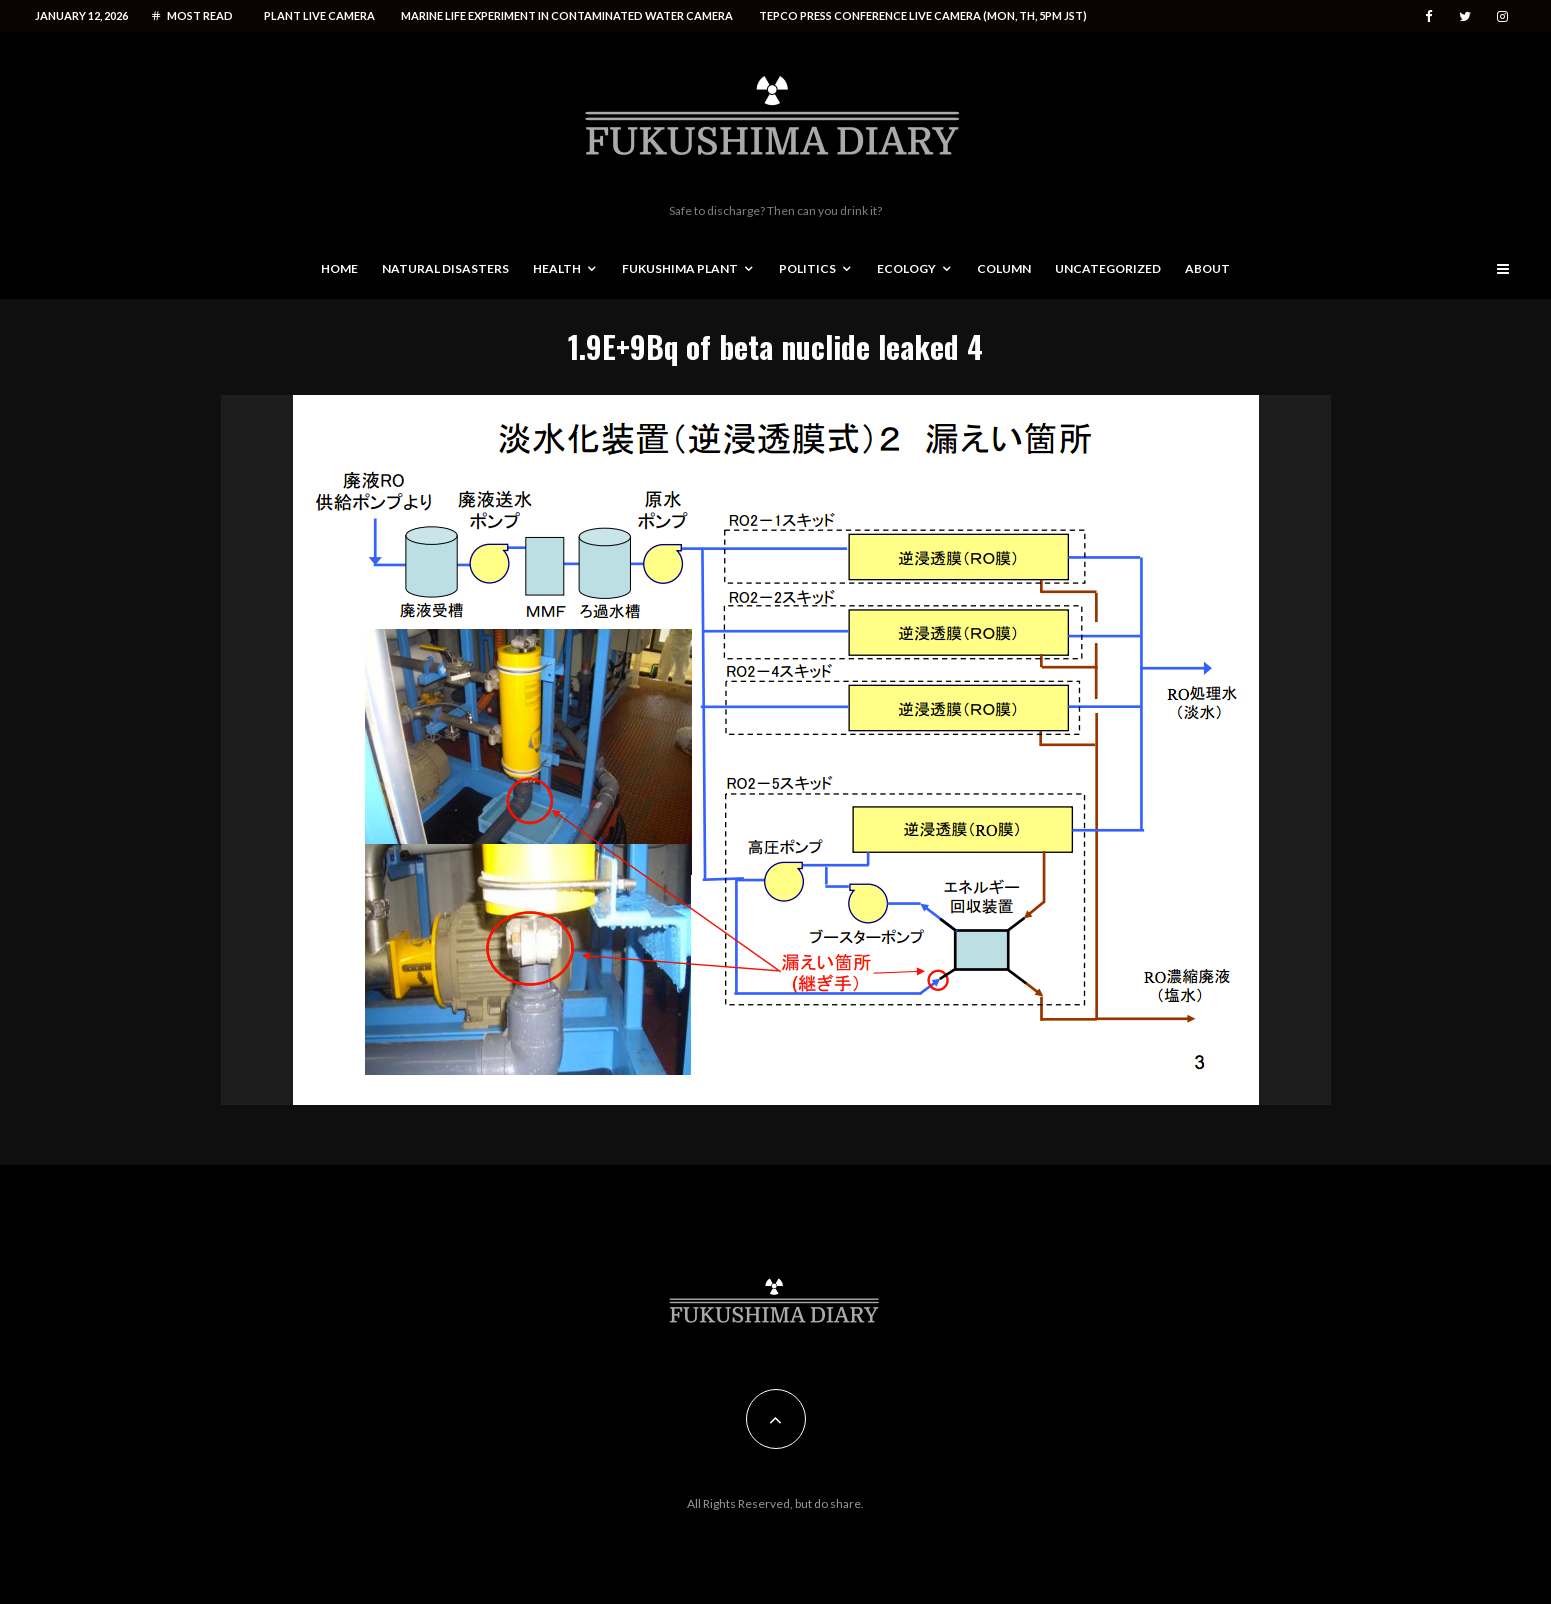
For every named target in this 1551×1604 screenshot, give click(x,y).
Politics (807, 268)
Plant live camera (319, 15)
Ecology (906, 268)
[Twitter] (1465, 16)
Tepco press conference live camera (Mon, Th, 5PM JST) (923, 15)
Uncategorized (1108, 268)
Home (339, 268)
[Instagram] (1502, 16)
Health (557, 268)
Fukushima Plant (680, 268)
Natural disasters (445, 268)
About (1207, 268)
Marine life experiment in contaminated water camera (567, 15)
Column (1004, 268)
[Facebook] (1429, 16)
